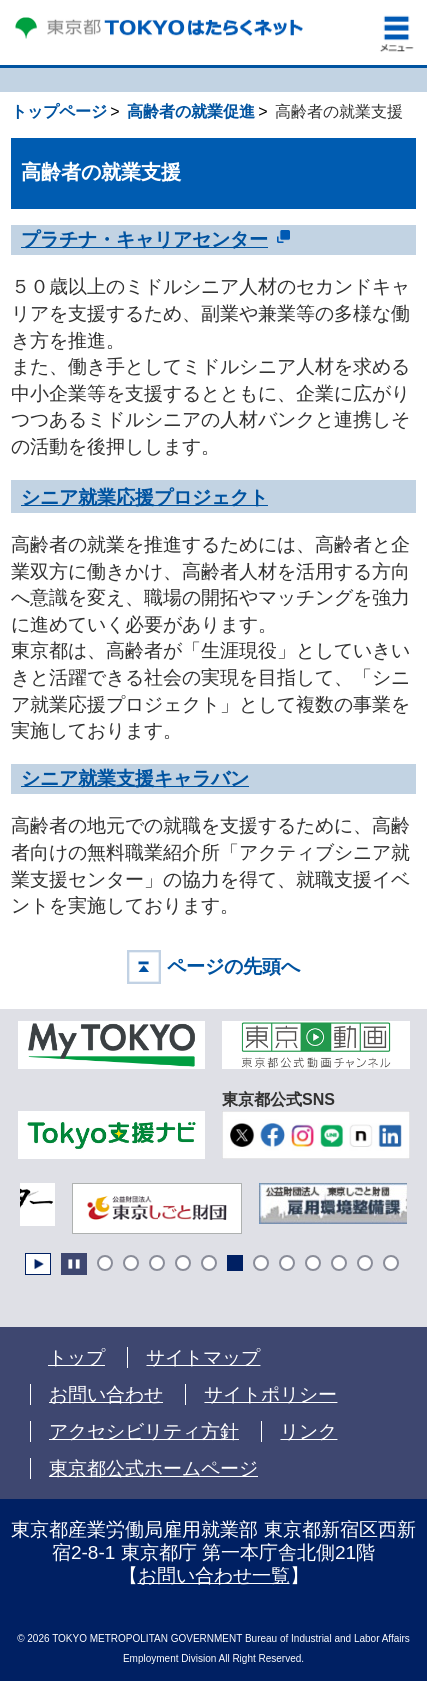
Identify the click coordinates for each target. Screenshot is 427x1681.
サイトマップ (203, 1357)
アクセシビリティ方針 (144, 1431)
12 (391, 1263)
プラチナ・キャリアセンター (145, 238)
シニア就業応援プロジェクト (144, 497)
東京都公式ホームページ (154, 1468)
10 (339, 1263)
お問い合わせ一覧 (214, 1575)
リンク (308, 1431)
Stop (74, 1264)
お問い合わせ (106, 1394)
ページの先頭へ (233, 966)
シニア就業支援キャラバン (135, 778)
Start (38, 1264)
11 (365, 1263)
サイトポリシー (270, 1394)
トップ (76, 1357)
